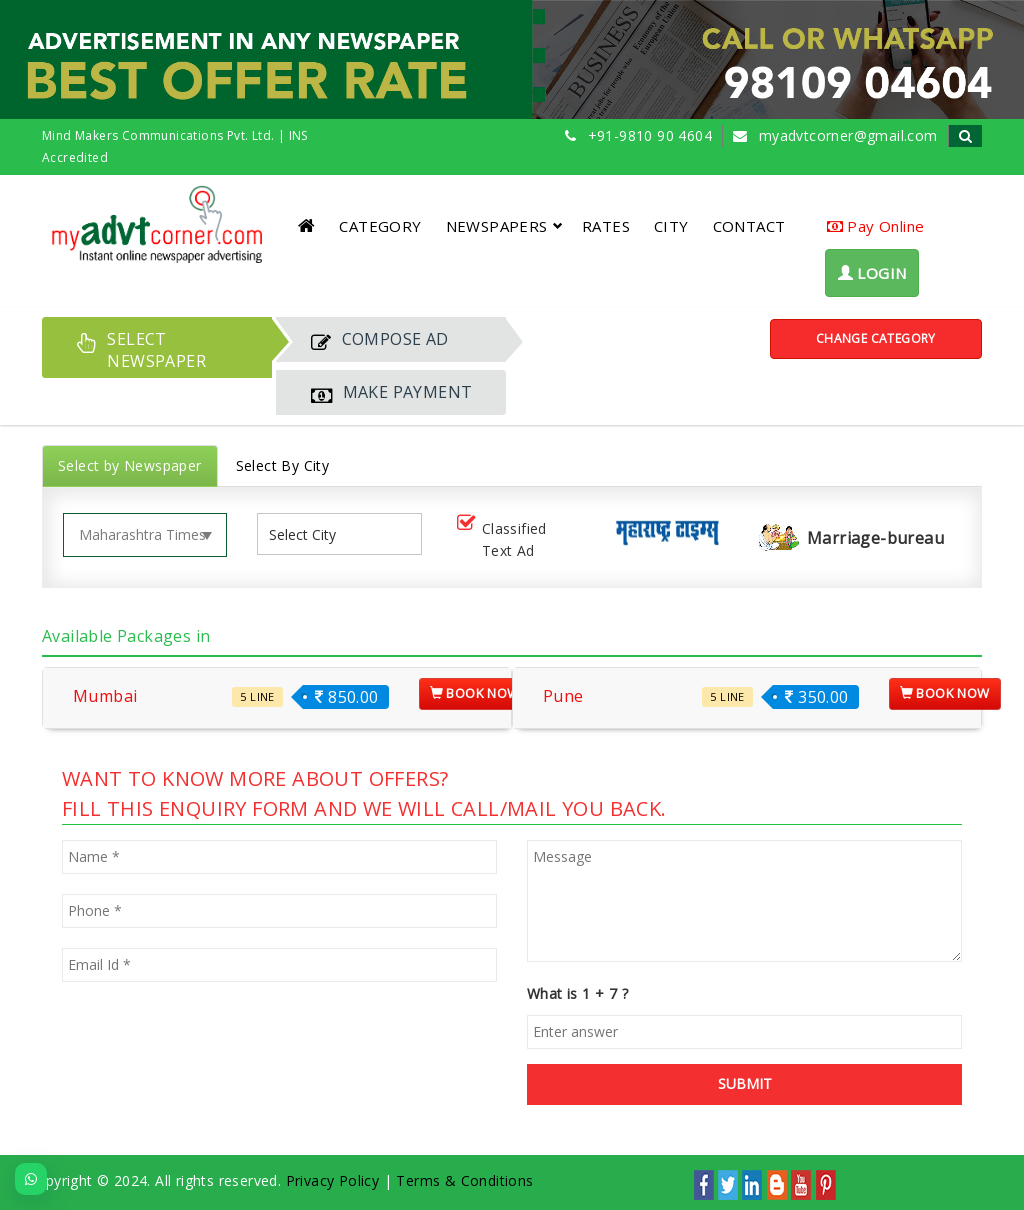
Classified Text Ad (500, 539)
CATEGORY (380, 226)
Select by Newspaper (130, 465)
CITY (671, 226)
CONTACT (749, 226)
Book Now (475, 693)
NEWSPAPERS (504, 226)
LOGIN (872, 273)
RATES (606, 226)
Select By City (283, 465)
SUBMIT (745, 1083)
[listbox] (310, 534)
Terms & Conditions (464, 1180)
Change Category (876, 338)
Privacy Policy (333, 1180)
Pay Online (876, 226)
